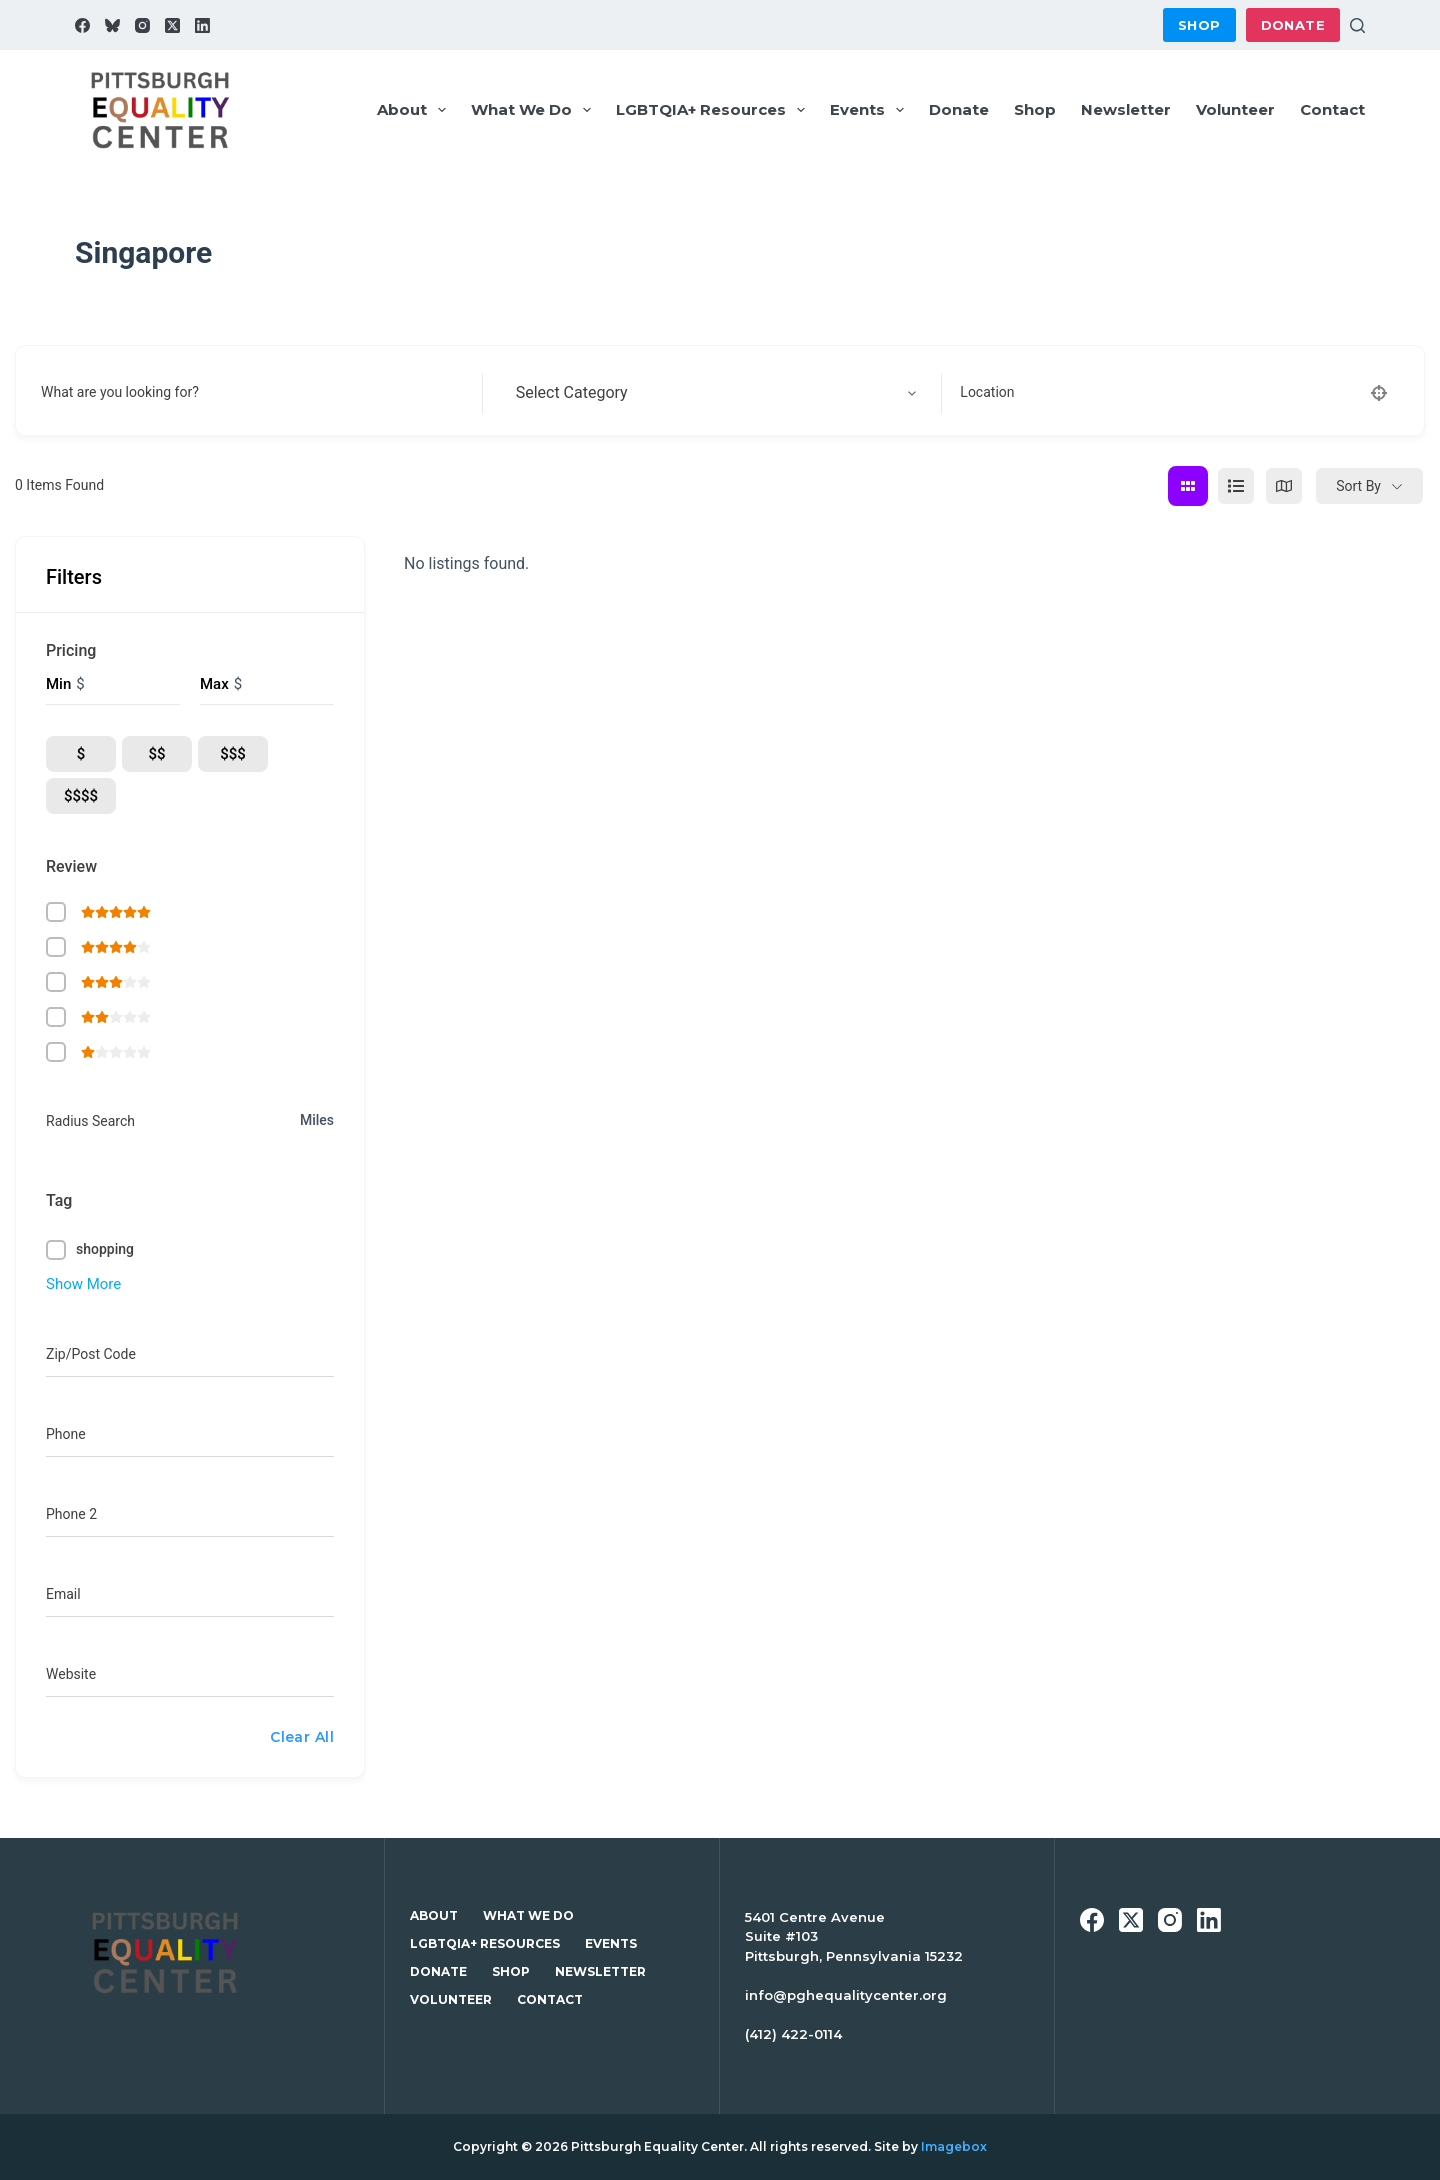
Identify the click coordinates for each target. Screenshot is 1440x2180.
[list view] (1236, 486)
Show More (83, 1284)
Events (871, 110)
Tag (59, 1200)
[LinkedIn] (202, 25)
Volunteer (1235, 109)
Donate (1293, 25)
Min (58, 684)
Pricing (71, 650)
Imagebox (954, 2146)
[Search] (1357, 25)
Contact (1332, 109)
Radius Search (90, 1121)
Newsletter (1126, 109)
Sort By (1358, 486)
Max (214, 684)
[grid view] (1188, 486)
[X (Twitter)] (172, 25)
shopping (105, 1249)
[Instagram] (142, 25)
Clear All (302, 1737)
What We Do (535, 110)
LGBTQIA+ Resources (714, 110)
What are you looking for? (120, 392)
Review (71, 866)
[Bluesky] (112, 25)
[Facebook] (82, 25)
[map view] (1284, 486)
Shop (1199, 25)
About (415, 110)
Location (987, 392)
